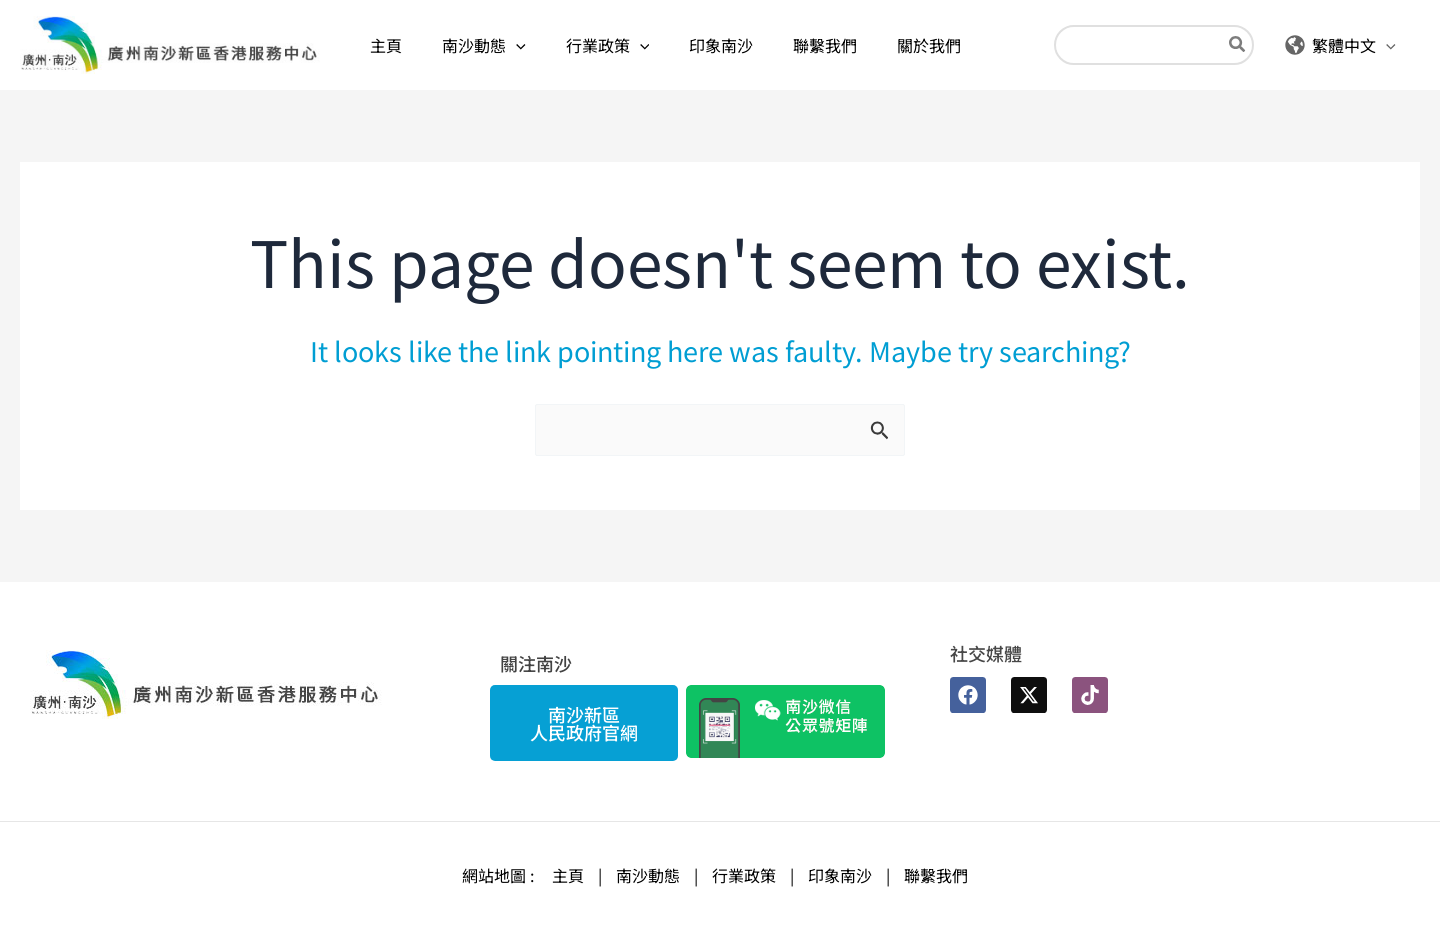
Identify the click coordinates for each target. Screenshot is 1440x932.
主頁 (568, 875)
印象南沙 (840, 875)
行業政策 (744, 875)
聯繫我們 (936, 875)
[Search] (1238, 45)
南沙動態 (648, 875)
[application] (516, 45)
